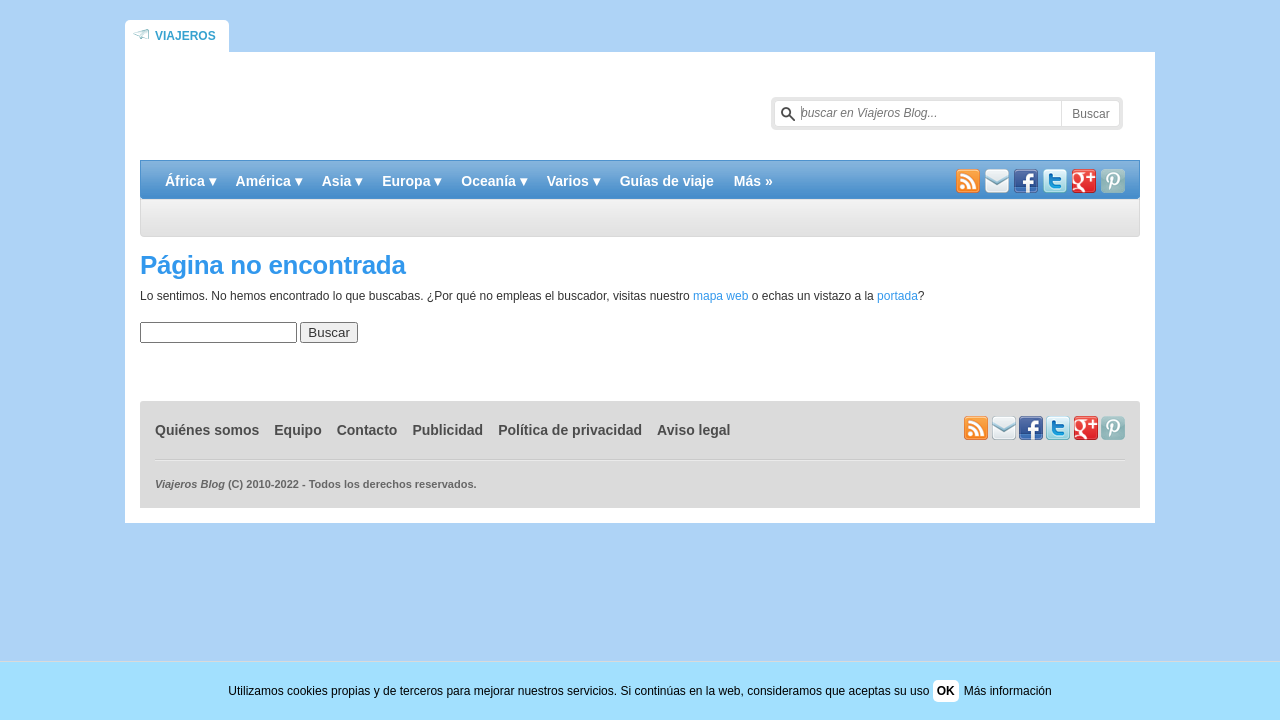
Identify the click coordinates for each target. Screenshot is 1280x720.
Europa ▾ (411, 181)
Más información (1008, 691)
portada (897, 296)
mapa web (720, 296)
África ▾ (190, 181)
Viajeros (185, 36)
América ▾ (269, 181)
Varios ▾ (573, 181)
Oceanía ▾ (493, 181)
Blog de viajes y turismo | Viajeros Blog (376, 106)
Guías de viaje (667, 181)
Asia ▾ (342, 181)
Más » (753, 181)
